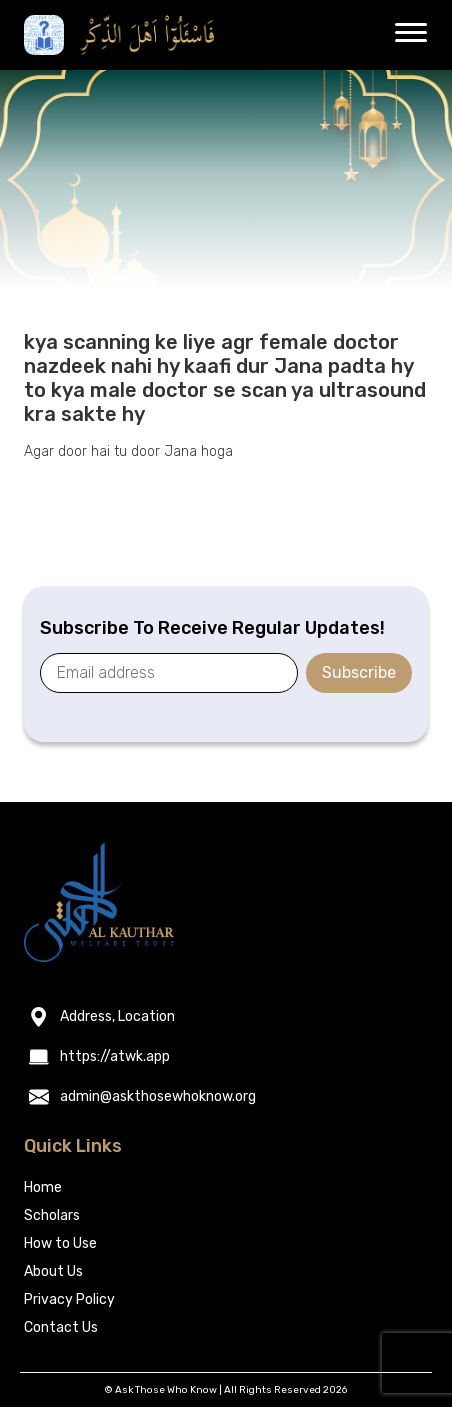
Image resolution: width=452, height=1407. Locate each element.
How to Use (60, 1243)
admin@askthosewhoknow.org (158, 1097)
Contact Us (61, 1327)
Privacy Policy (69, 1299)
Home (43, 1187)
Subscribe (359, 672)
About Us (53, 1271)
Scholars (52, 1215)
